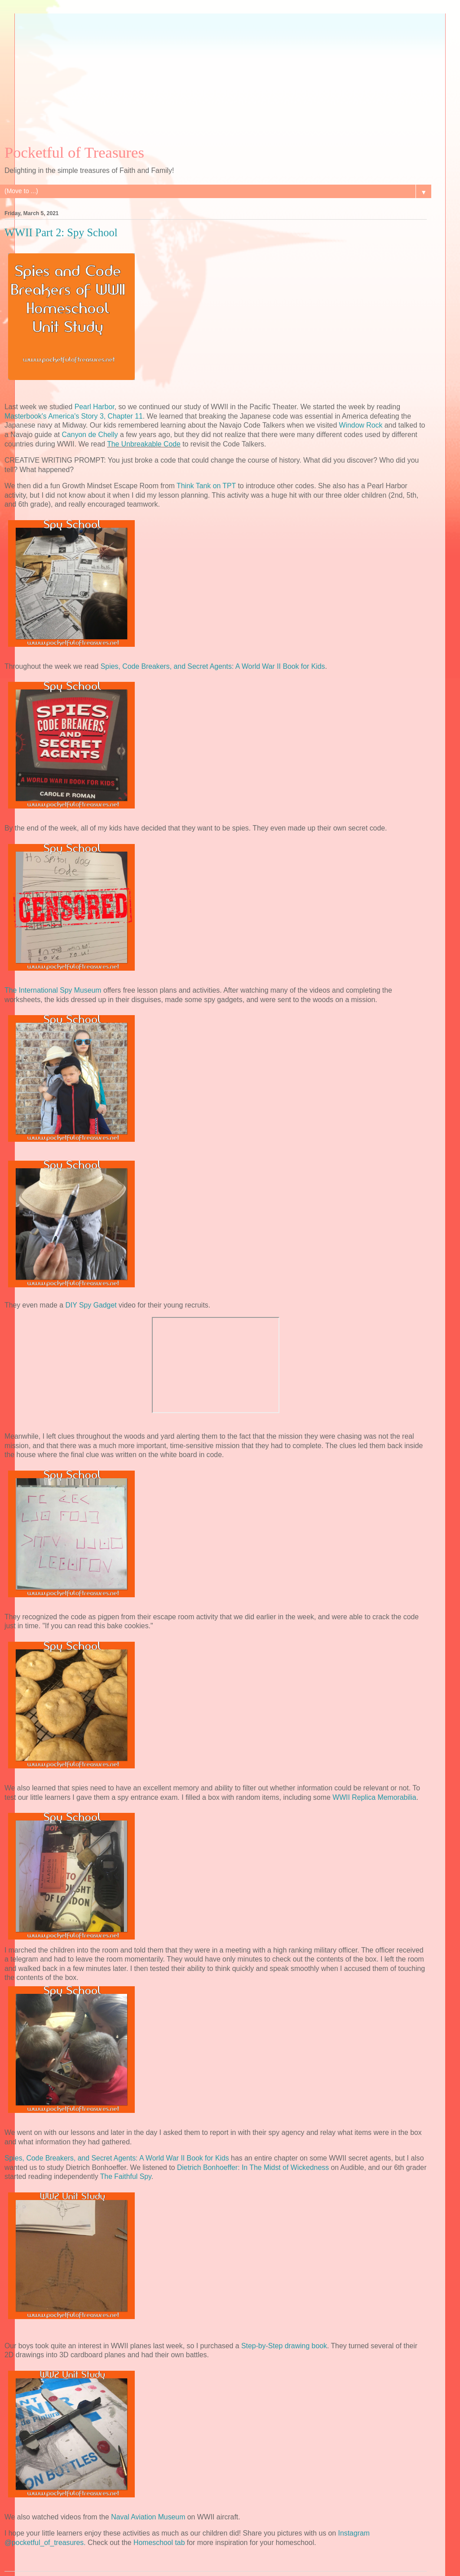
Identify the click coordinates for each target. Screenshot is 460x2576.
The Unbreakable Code (144, 444)
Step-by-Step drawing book (284, 2346)
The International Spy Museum (53, 990)
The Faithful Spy (125, 2176)
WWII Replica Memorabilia (374, 1797)
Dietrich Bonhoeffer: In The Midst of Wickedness (253, 2167)
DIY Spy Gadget (91, 1305)
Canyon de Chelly (90, 434)
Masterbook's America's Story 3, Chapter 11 (73, 416)
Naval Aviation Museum (148, 2517)
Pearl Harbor (95, 407)
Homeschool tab (159, 2542)
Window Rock (361, 425)
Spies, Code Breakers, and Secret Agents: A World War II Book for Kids (213, 666)
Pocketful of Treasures (74, 152)
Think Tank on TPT (206, 486)
